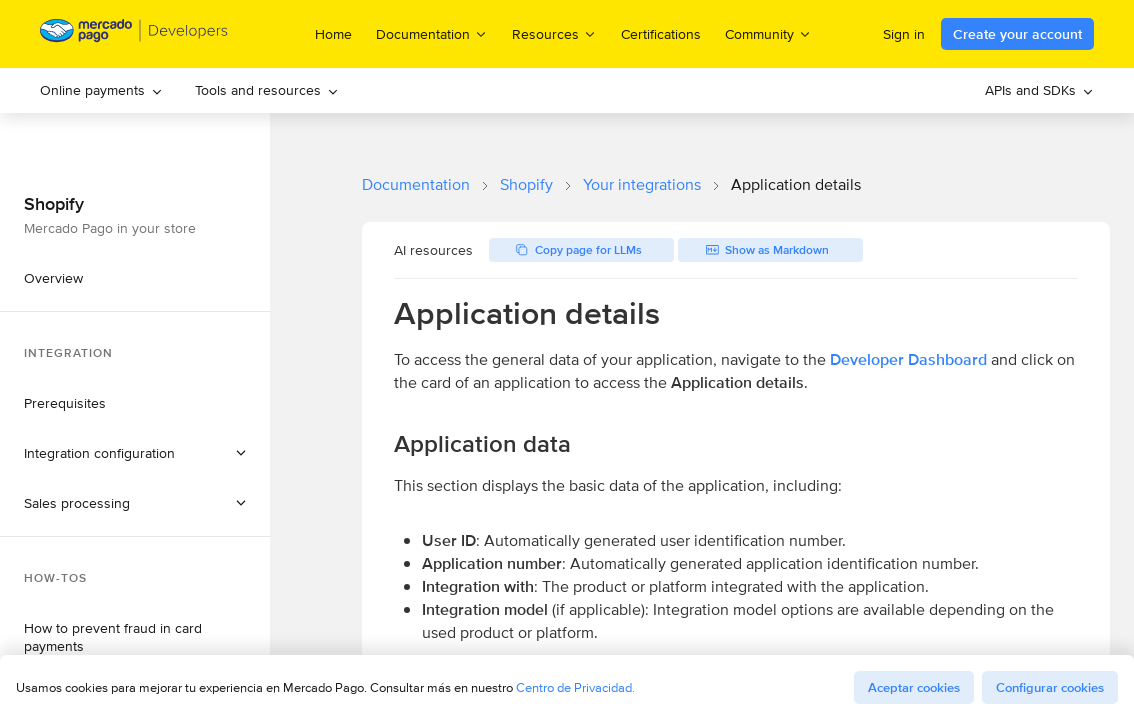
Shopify (526, 184)
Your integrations (642, 184)
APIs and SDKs (1039, 90)
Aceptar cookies (914, 687)
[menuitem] (101, 90)
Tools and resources (267, 90)
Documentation (416, 184)
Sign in (904, 34)
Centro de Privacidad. (575, 687)
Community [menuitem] (768, 33)
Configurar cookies (1050, 687)
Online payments (101, 90)
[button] (135, 453)
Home (333, 34)
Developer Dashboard (908, 359)
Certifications (661, 34)
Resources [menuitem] (554, 33)
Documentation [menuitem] (432, 33)
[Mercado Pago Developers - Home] (134, 34)
